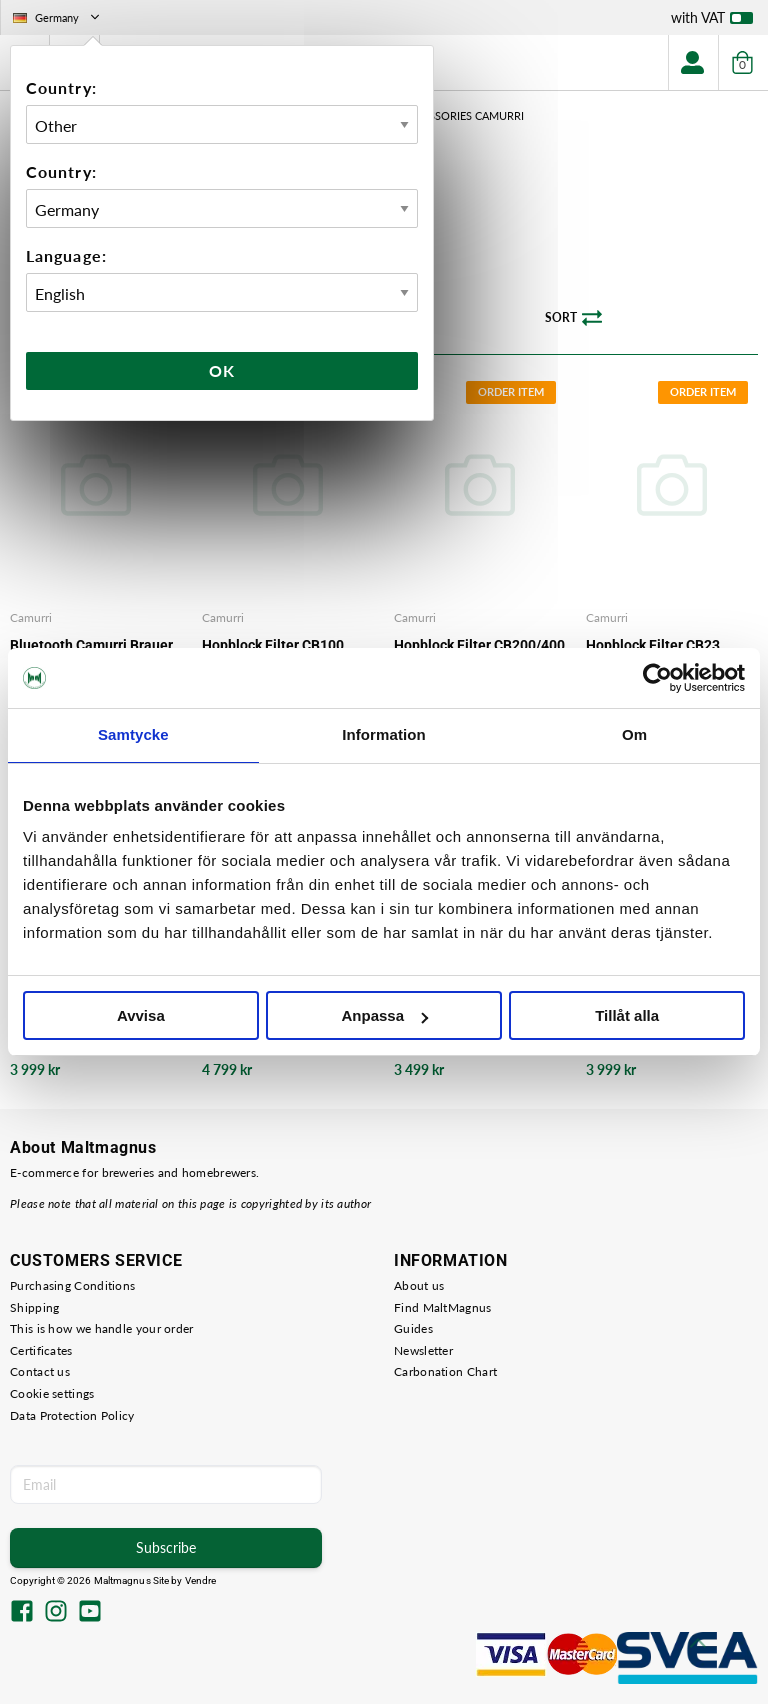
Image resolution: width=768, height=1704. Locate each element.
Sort (573, 318)
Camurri (31, 617)
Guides (413, 1328)
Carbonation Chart (445, 1371)
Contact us (40, 1371)
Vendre (201, 1580)
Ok (222, 370)
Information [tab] (384, 734)
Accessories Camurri (463, 115)
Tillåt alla (627, 1015)
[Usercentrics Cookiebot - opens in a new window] (657, 678)
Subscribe (166, 1547)
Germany (58, 17)
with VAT (712, 22)
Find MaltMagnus (443, 1307)
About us (419, 1285)
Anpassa (384, 1015)
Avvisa (141, 1015)
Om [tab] (634, 734)
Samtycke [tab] (133, 734)
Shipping (34, 1307)
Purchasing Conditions (72, 1285)
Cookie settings (52, 1393)
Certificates (41, 1350)
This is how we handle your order (102, 1328)
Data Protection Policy (72, 1415)
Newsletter (423, 1350)
